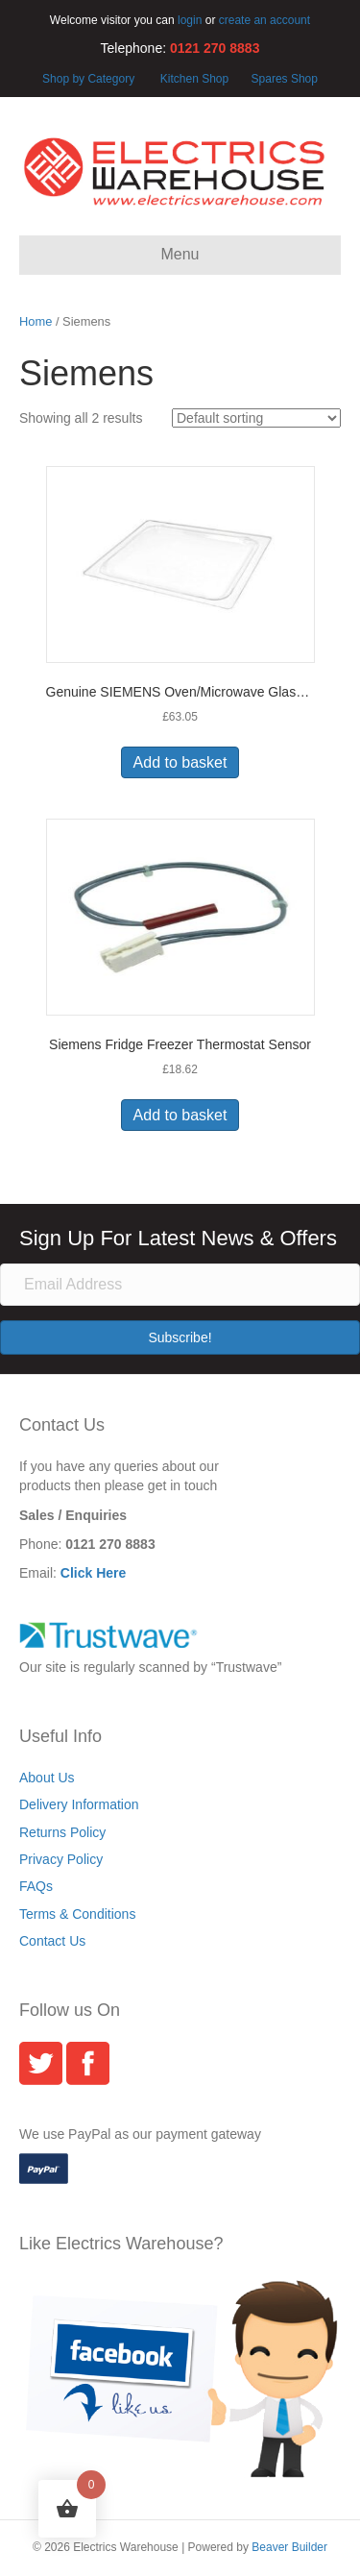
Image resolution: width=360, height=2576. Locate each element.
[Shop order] (256, 418)
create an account (264, 20)
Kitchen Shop (196, 79)
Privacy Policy (61, 1859)
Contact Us (52, 1941)
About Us (47, 1777)
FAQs (36, 1886)
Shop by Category (88, 79)
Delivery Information (79, 1804)
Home (35, 321)
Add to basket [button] (180, 762)
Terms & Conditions (77, 1914)
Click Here (93, 1573)
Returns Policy (62, 1832)
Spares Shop (283, 79)
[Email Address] (180, 1284)
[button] (180, 1337)
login (190, 20)
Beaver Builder (289, 2547)
